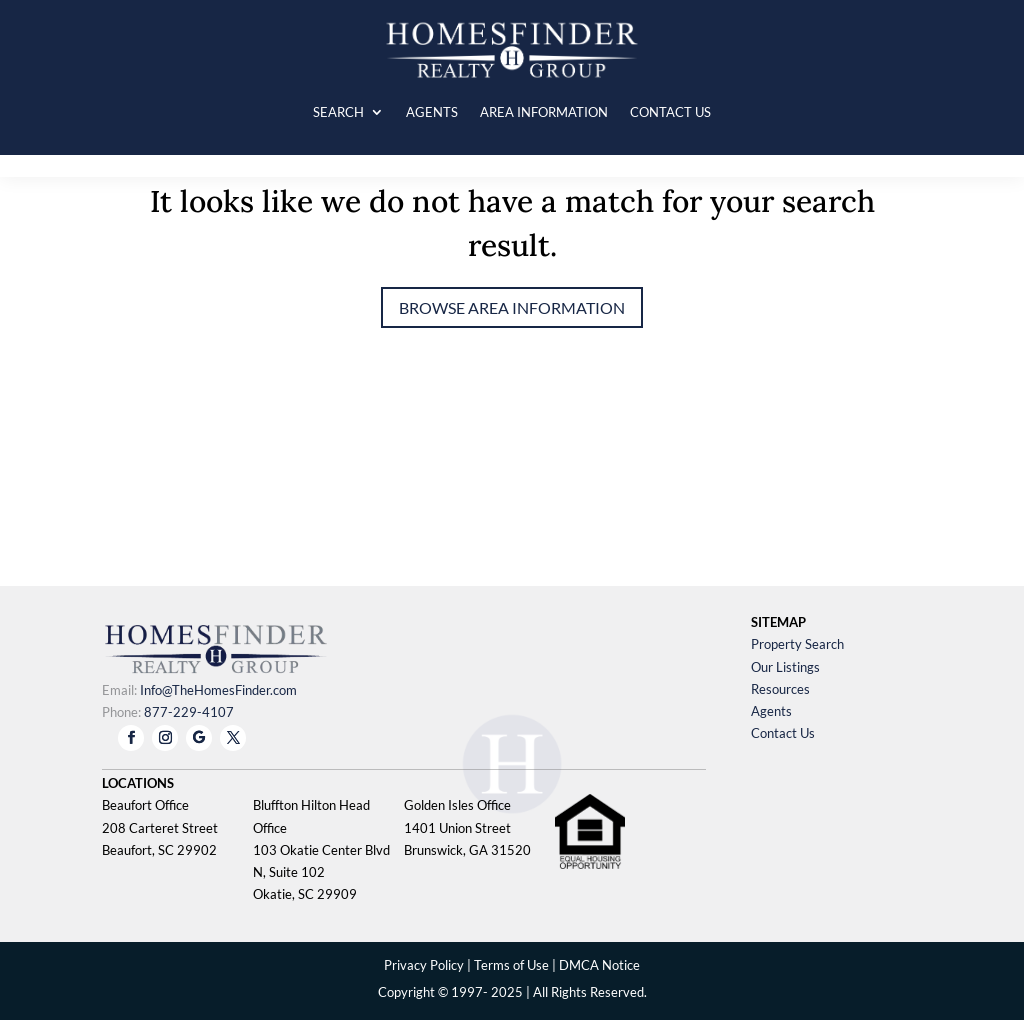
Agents (771, 711)
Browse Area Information (512, 307)
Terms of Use (511, 965)
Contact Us (783, 733)
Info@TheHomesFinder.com (218, 690)
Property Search (797, 644)
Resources (780, 689)
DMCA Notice (599, 965)
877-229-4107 (189, 712)
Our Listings (785, 667)
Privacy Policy (424, 965)
